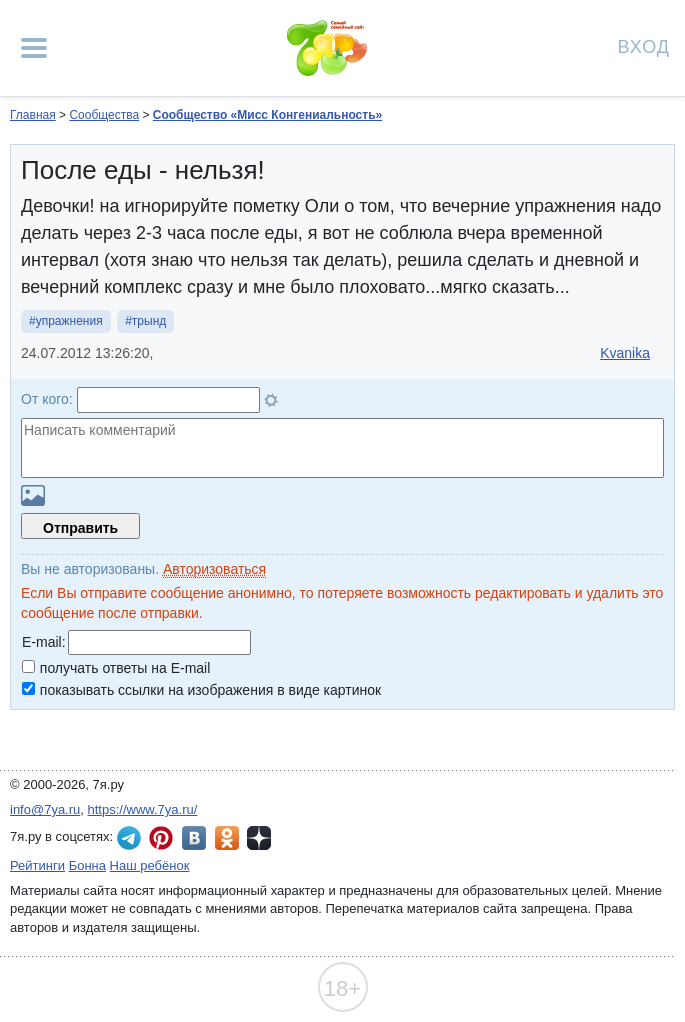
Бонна (87, 865)
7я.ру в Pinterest (161, 838)
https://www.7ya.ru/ (143, 809)
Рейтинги (37, 865)
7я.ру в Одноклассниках (227, 838)
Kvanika (625, 353)
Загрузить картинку (33, 495)
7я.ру (259, 838)
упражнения (69, 321)
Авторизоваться (214, 569)
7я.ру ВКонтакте (194, 838)
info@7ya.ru (45, 809)
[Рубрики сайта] (34, 48)
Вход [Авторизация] (644, 45)
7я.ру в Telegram (129, 838)
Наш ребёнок (150, 865)
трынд (149, 321)
